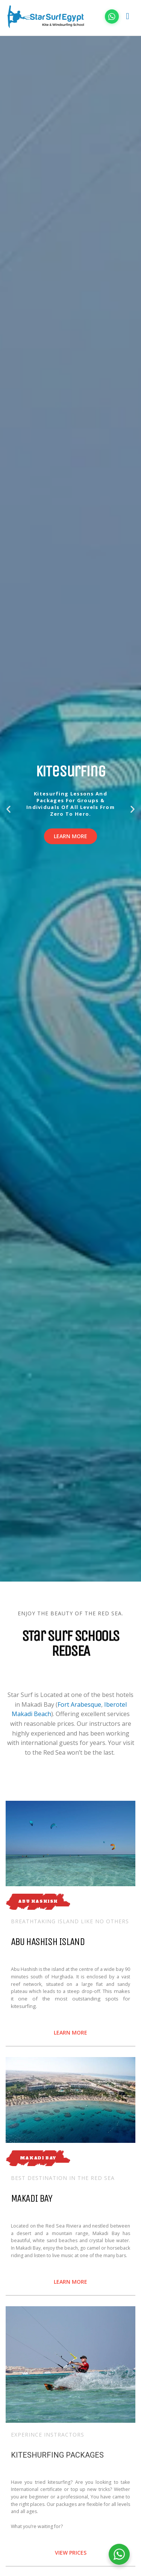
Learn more (70, 836)
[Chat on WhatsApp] (112, 16)
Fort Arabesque (79, 1704)
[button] (8, 808)
